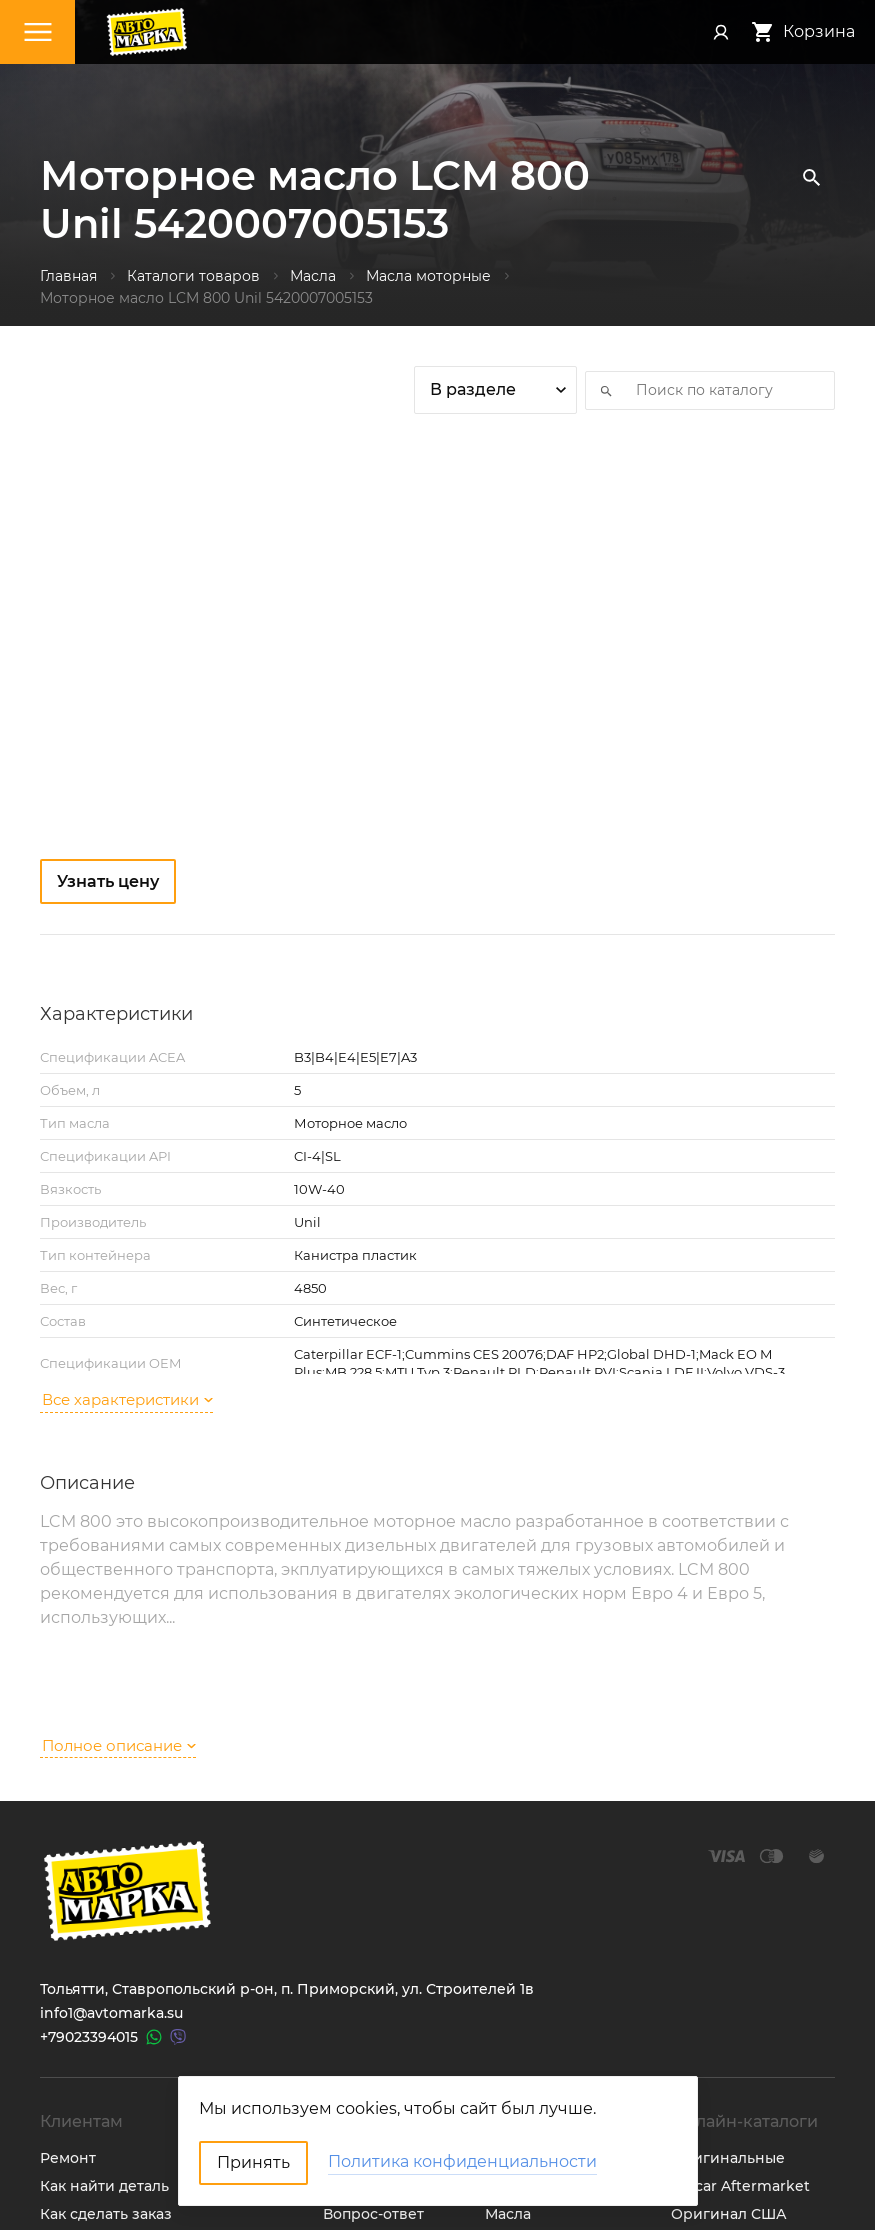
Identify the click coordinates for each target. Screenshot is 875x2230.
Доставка (74, 2045)
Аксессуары (529, 2017)
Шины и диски (539, 1961)
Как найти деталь (104, 1961)
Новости (354, 1961)
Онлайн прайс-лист (744, 2073)
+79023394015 (89, 1812)
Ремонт (68, 1933)
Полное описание (119, 1519)
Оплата (66, 2017)
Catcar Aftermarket (740, 1961)
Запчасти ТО (531, 1933)
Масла (508, 1989)
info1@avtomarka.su (111, 1788)
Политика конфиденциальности (161, 2101)
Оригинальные (728, 1933)
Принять (253, 2162)
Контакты (358, 1933)
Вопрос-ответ (373, 1989)
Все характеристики (127, 1264)
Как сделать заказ (106, 1989)
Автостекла (527, 2045)
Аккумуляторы (539, 2073)
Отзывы (352, 2017)
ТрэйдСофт (162, 2198)
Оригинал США (729, 1989)
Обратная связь (99, 2073)
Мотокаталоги (723, 2045)
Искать (600, 390)
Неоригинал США (737, 2017)
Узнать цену (108, 881)
